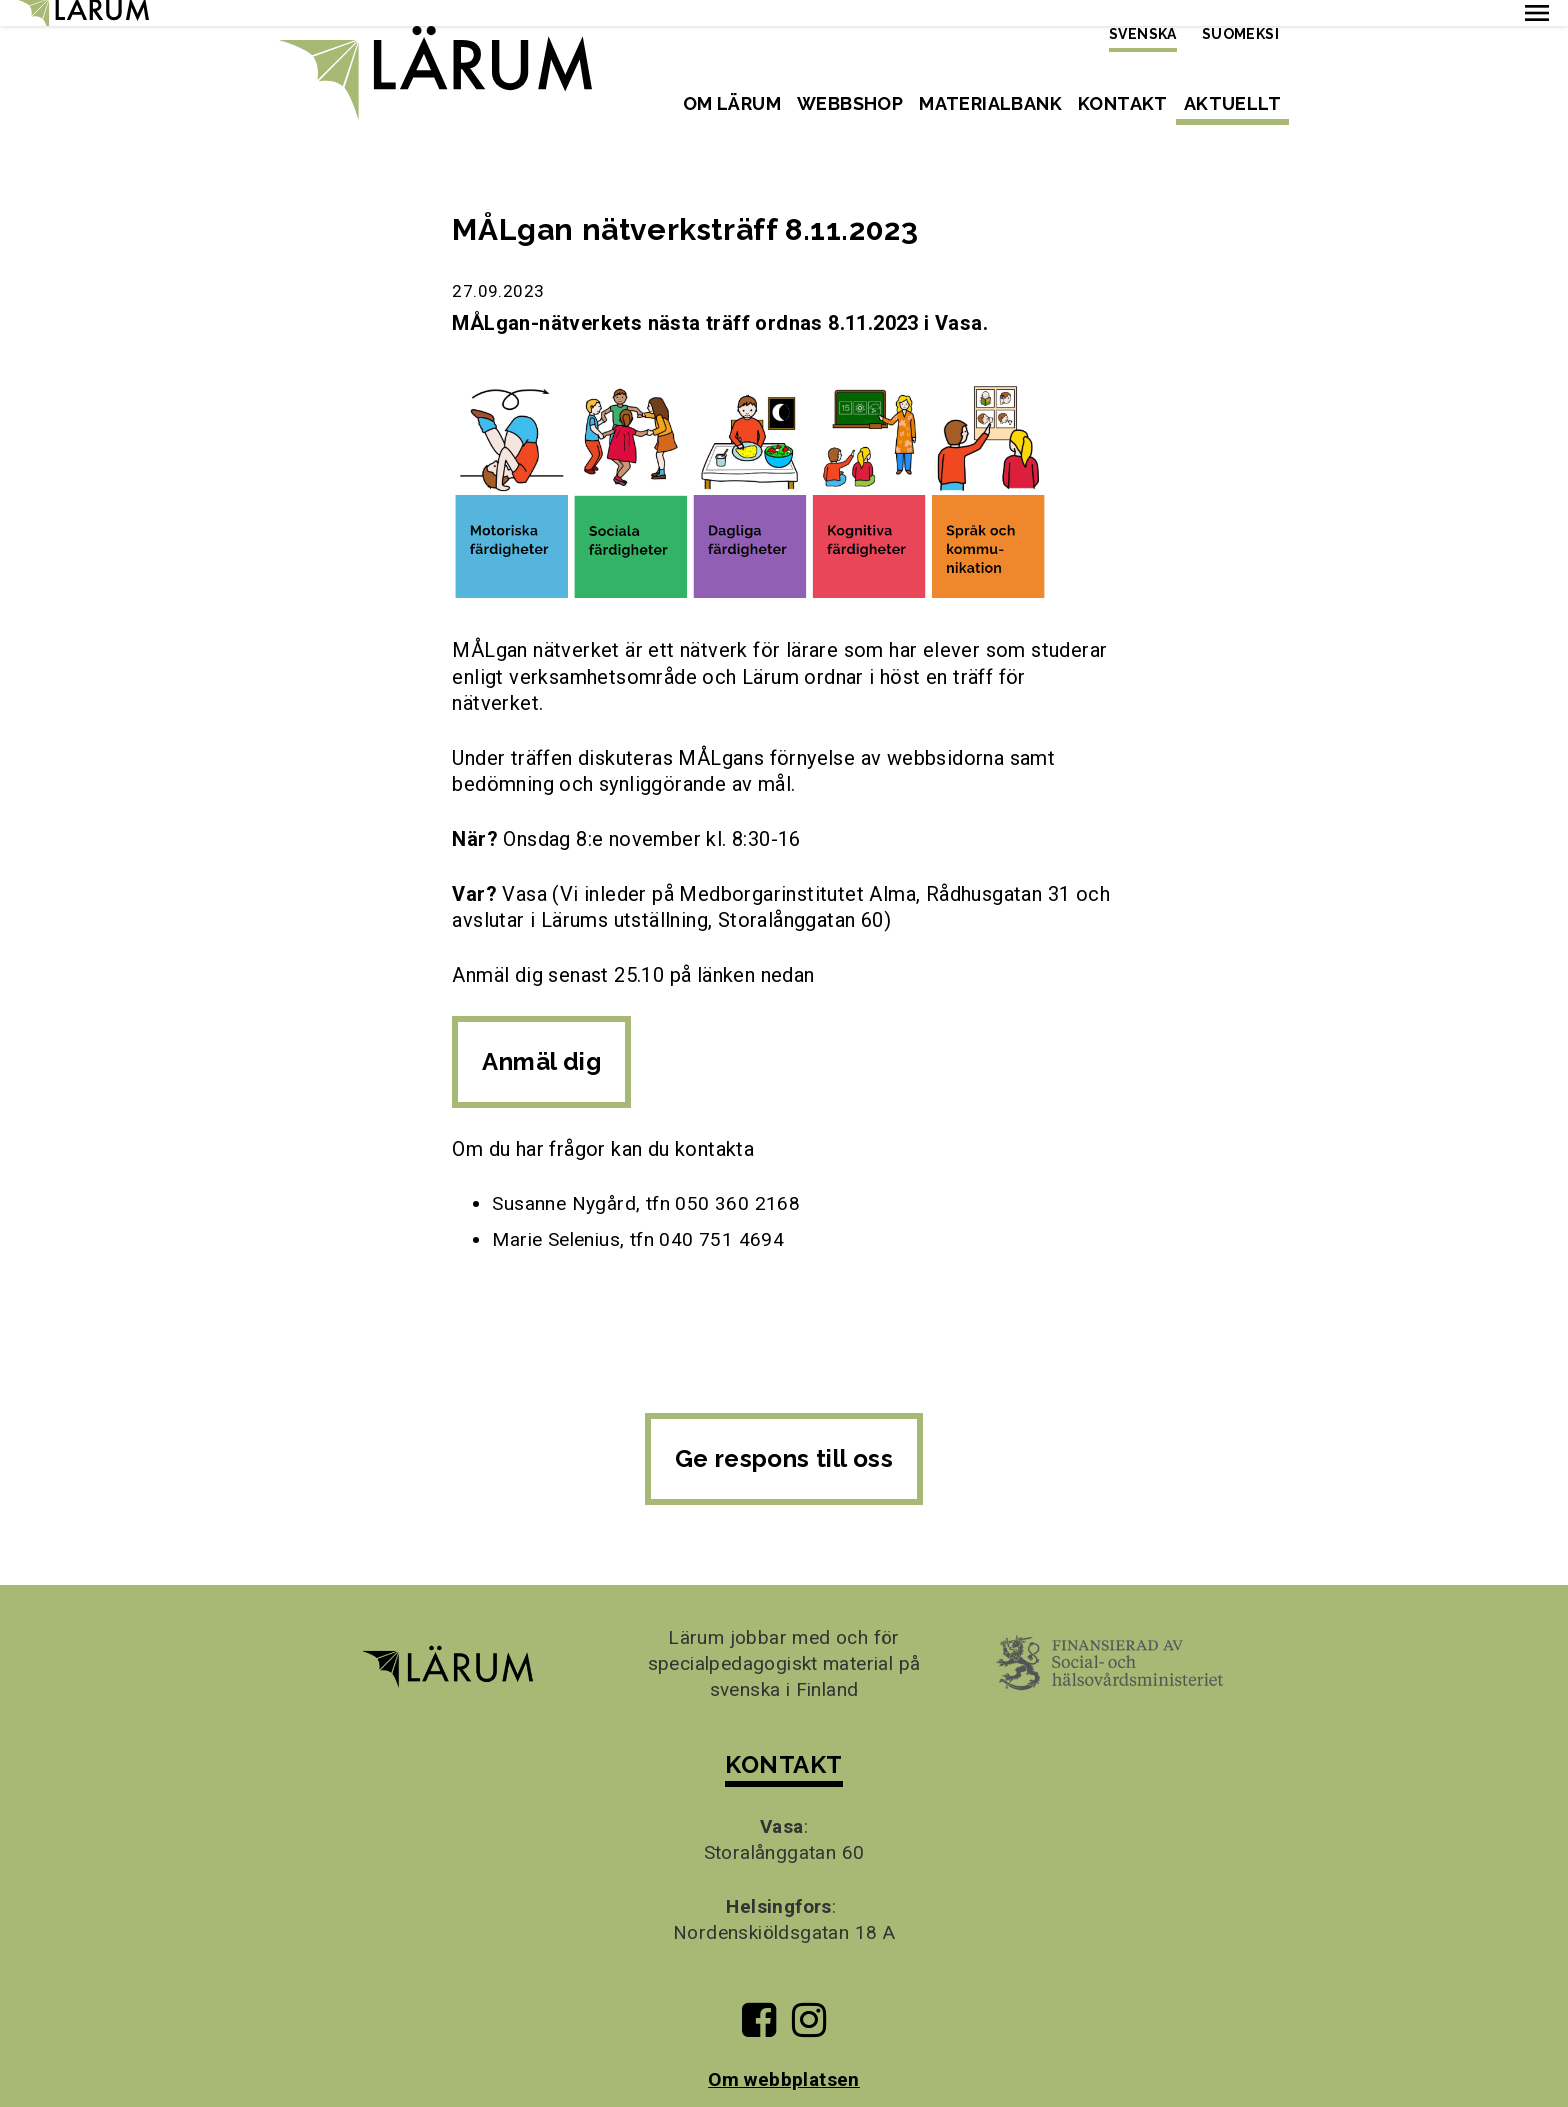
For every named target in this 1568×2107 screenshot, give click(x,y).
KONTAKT (783, 1739)
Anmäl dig (541, 1036)
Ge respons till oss (784, 1433)
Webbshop (850, 103)
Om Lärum (732, 103)
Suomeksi (1240, 34)
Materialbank (990, 103)
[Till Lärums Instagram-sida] (809, 2001)
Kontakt (1123, 103)
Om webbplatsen (784, 2053)
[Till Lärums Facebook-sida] (758, 2001)
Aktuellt (1232, 103)
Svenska (1143, 34)
